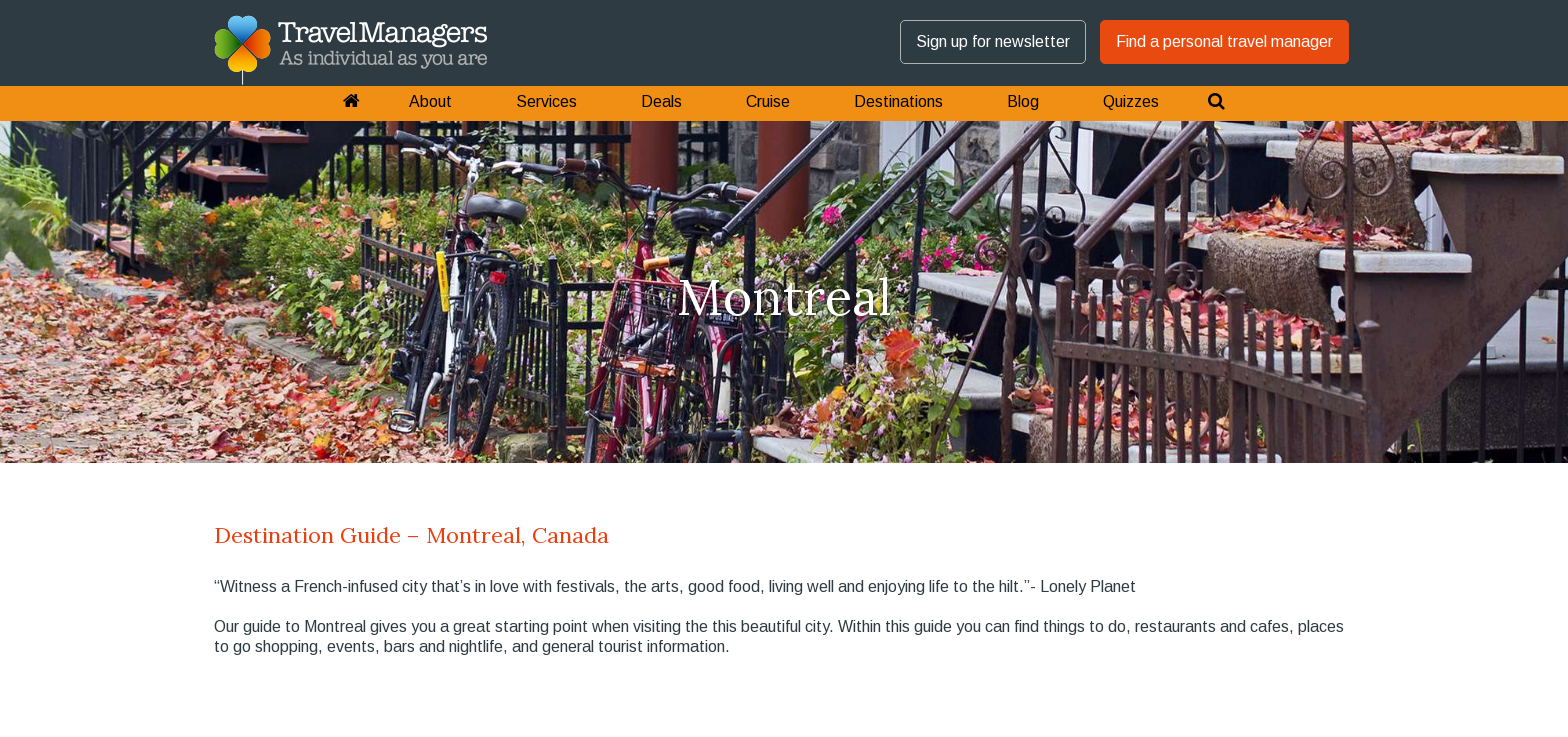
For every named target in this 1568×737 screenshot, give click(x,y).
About (430, 101)
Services (546, 101)
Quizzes (1131, 101)
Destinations (898, 101)
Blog (1023, 101)
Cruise (768, 101)
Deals (661, 101)
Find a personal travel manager (1224, 41)
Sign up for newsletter (993, 41)
